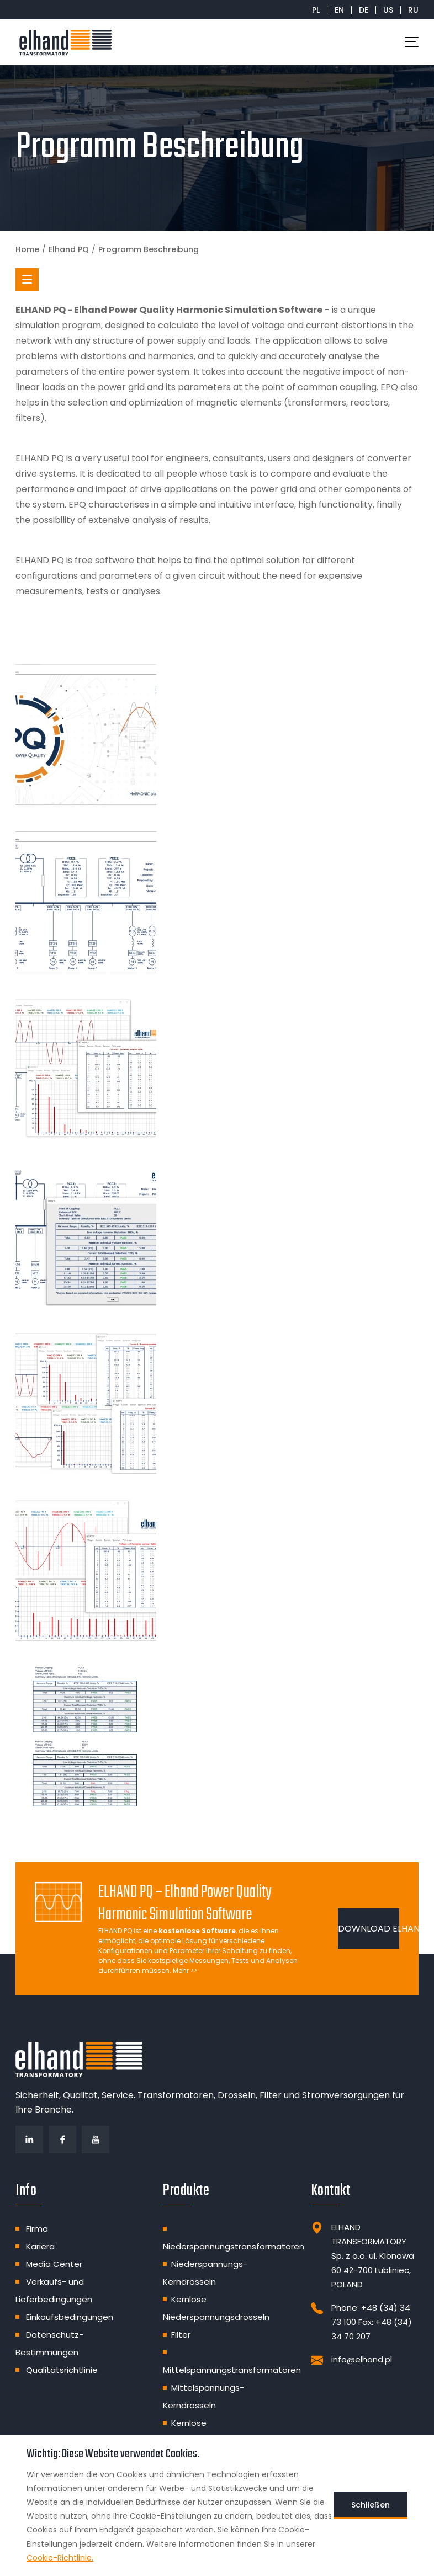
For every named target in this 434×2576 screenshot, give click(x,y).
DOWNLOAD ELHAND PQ (368, 1928)
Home (27, 249)
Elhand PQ (69, 249)
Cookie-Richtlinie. (60, 2557)
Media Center (54, 2264)
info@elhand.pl (361, 2359)
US (388, 9)
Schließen (370, 2504)
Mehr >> (185, 1970)
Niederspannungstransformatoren (233, 2246)
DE (363, 9)
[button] (27, 279)
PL (316, 9)
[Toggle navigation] (412, 42)
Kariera (40, 2246)
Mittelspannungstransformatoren (232, 2370)
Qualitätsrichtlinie (62, 2370)
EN (339, 9)
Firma (37, 2228)
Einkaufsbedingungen (69, 2317)
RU (413, 9)
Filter (180, 2334)
